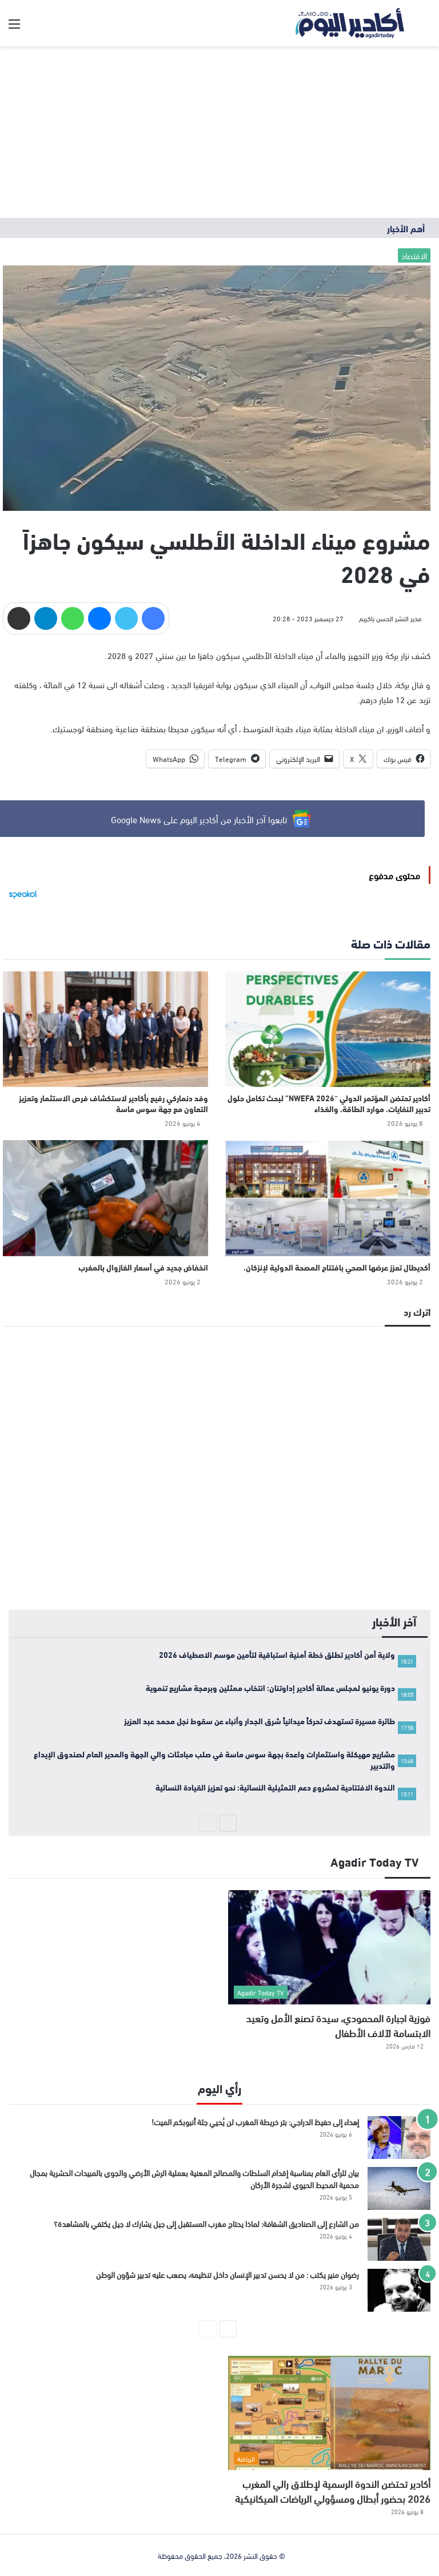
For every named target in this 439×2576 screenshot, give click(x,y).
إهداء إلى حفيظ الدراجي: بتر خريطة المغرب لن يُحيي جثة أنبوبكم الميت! (255, 2121)
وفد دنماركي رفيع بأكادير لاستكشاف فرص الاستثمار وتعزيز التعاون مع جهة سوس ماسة (113, 1103)
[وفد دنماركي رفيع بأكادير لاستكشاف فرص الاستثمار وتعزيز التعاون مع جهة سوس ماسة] (105, 1029)
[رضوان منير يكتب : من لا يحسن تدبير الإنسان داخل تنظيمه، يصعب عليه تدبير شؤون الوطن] (399, 2290)
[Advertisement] (219, 132)
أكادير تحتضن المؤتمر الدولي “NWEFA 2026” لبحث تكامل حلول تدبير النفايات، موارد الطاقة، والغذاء (329, 1103)
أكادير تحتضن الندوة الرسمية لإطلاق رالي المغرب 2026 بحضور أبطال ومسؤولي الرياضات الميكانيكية (332, 2490)
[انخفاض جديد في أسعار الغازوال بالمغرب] (105, 1198)
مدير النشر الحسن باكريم (390, 618)
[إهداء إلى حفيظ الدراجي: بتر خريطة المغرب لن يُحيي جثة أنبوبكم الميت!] (399, 2137)
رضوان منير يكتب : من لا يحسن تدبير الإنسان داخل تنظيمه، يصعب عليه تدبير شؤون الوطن (227, 2274)
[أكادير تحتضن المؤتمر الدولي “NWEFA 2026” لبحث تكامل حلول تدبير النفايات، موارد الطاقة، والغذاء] (327, 1029)
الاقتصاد (414, 255)
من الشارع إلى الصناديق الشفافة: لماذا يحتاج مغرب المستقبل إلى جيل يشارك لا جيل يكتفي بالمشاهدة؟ (206, 2223)
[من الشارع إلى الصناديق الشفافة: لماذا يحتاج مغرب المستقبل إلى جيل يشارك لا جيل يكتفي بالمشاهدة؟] (399, 2239)
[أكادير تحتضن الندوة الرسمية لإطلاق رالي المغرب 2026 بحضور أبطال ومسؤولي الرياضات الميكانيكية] (329, 2413)
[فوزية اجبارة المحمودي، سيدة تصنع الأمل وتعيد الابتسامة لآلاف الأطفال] (329, 1947)
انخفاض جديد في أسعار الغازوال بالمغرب (143, 1267)
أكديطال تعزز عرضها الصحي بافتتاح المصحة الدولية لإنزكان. (337, 1267)
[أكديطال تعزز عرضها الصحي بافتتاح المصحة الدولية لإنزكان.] (327, 1198)
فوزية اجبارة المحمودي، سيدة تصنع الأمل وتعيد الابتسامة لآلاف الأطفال (338, 2025)
